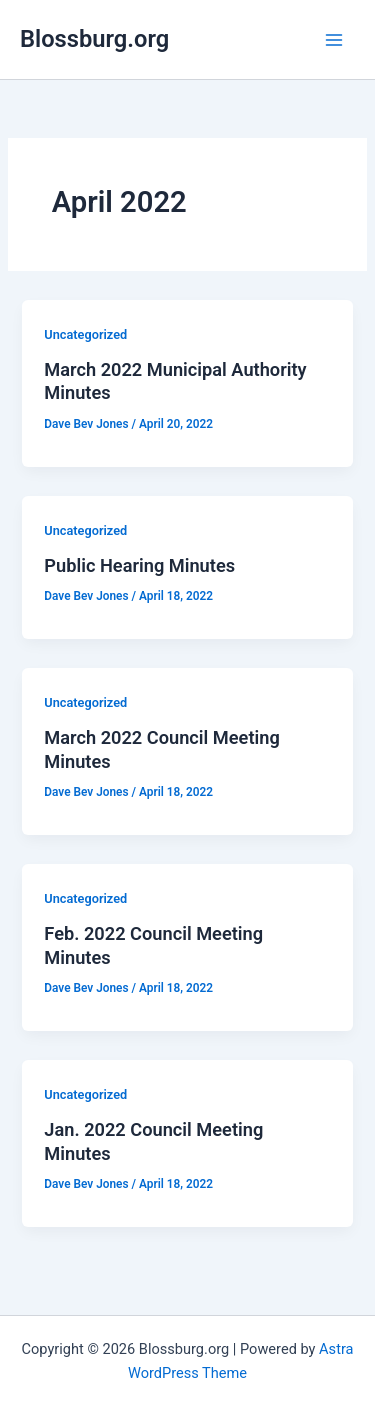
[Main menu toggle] (334, 40)
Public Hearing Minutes (139, 565)
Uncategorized (85, 334)
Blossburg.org (94, 39)
